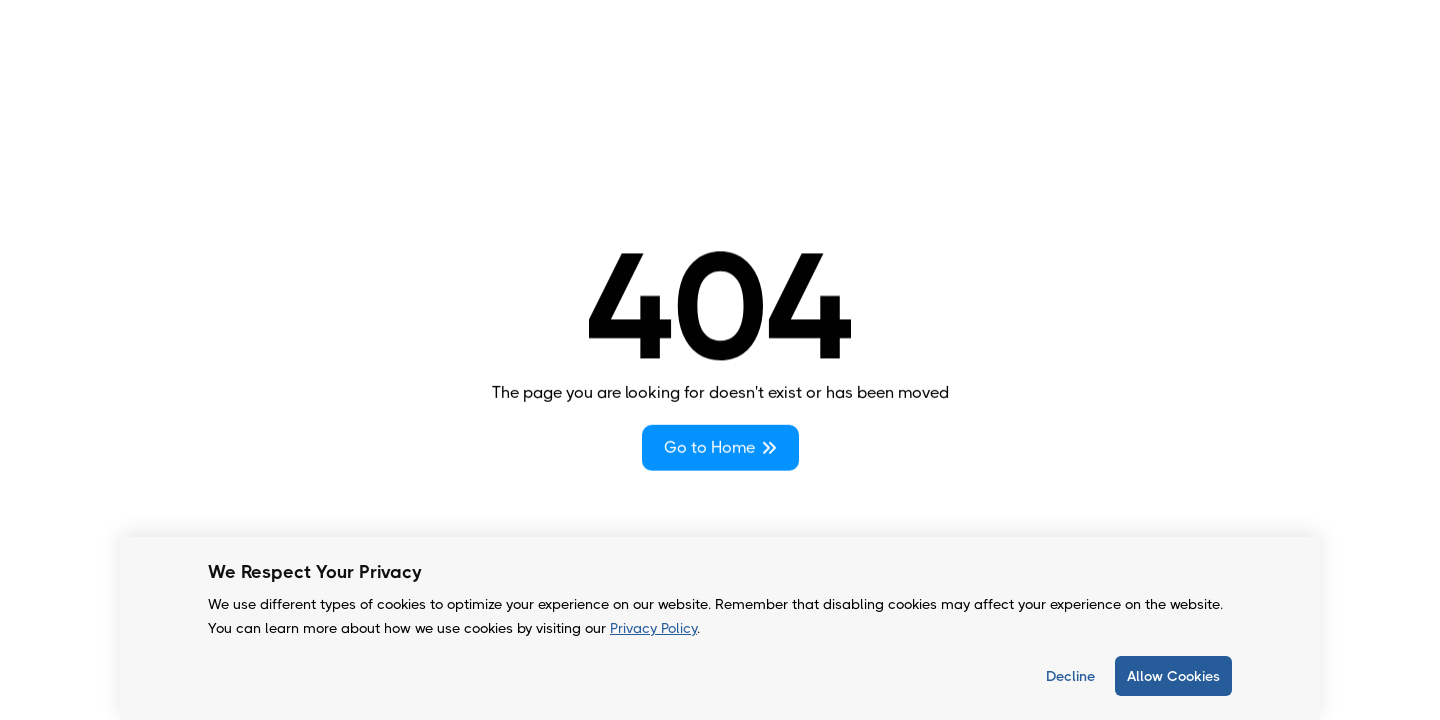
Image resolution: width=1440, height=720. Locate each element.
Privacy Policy (653, 628)
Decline (1070, 676)
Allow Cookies (1173, 676)
